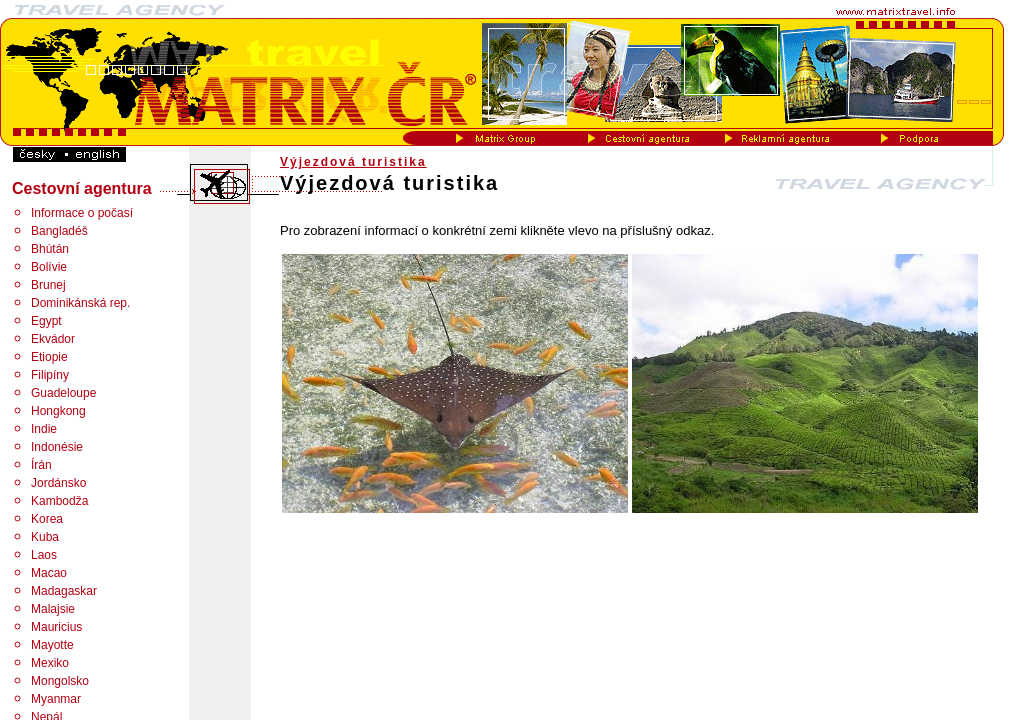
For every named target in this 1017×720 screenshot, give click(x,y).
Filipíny (50, 375)
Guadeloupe (63, 393)
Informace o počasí (82, 213)
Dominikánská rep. (80, 303)
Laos (44, 555)
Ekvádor (53, 339)
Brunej (48, 285)
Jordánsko (58, 483)
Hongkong (58, 411)
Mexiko (50, 663)
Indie (44, 429)
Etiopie (49, 357)
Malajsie (53, 609)
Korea (47, 519)
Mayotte (52, 645)
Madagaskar (64, 591)
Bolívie (49, 267)
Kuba (45, 537)
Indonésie (57, 447)
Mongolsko (60, 681)
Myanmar (56, 699)
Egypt (46, 321)
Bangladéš (59, 231)
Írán (41, 465)
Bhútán (50, 249)
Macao (49, 573)
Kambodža (59, 501)
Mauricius (56, 627)
